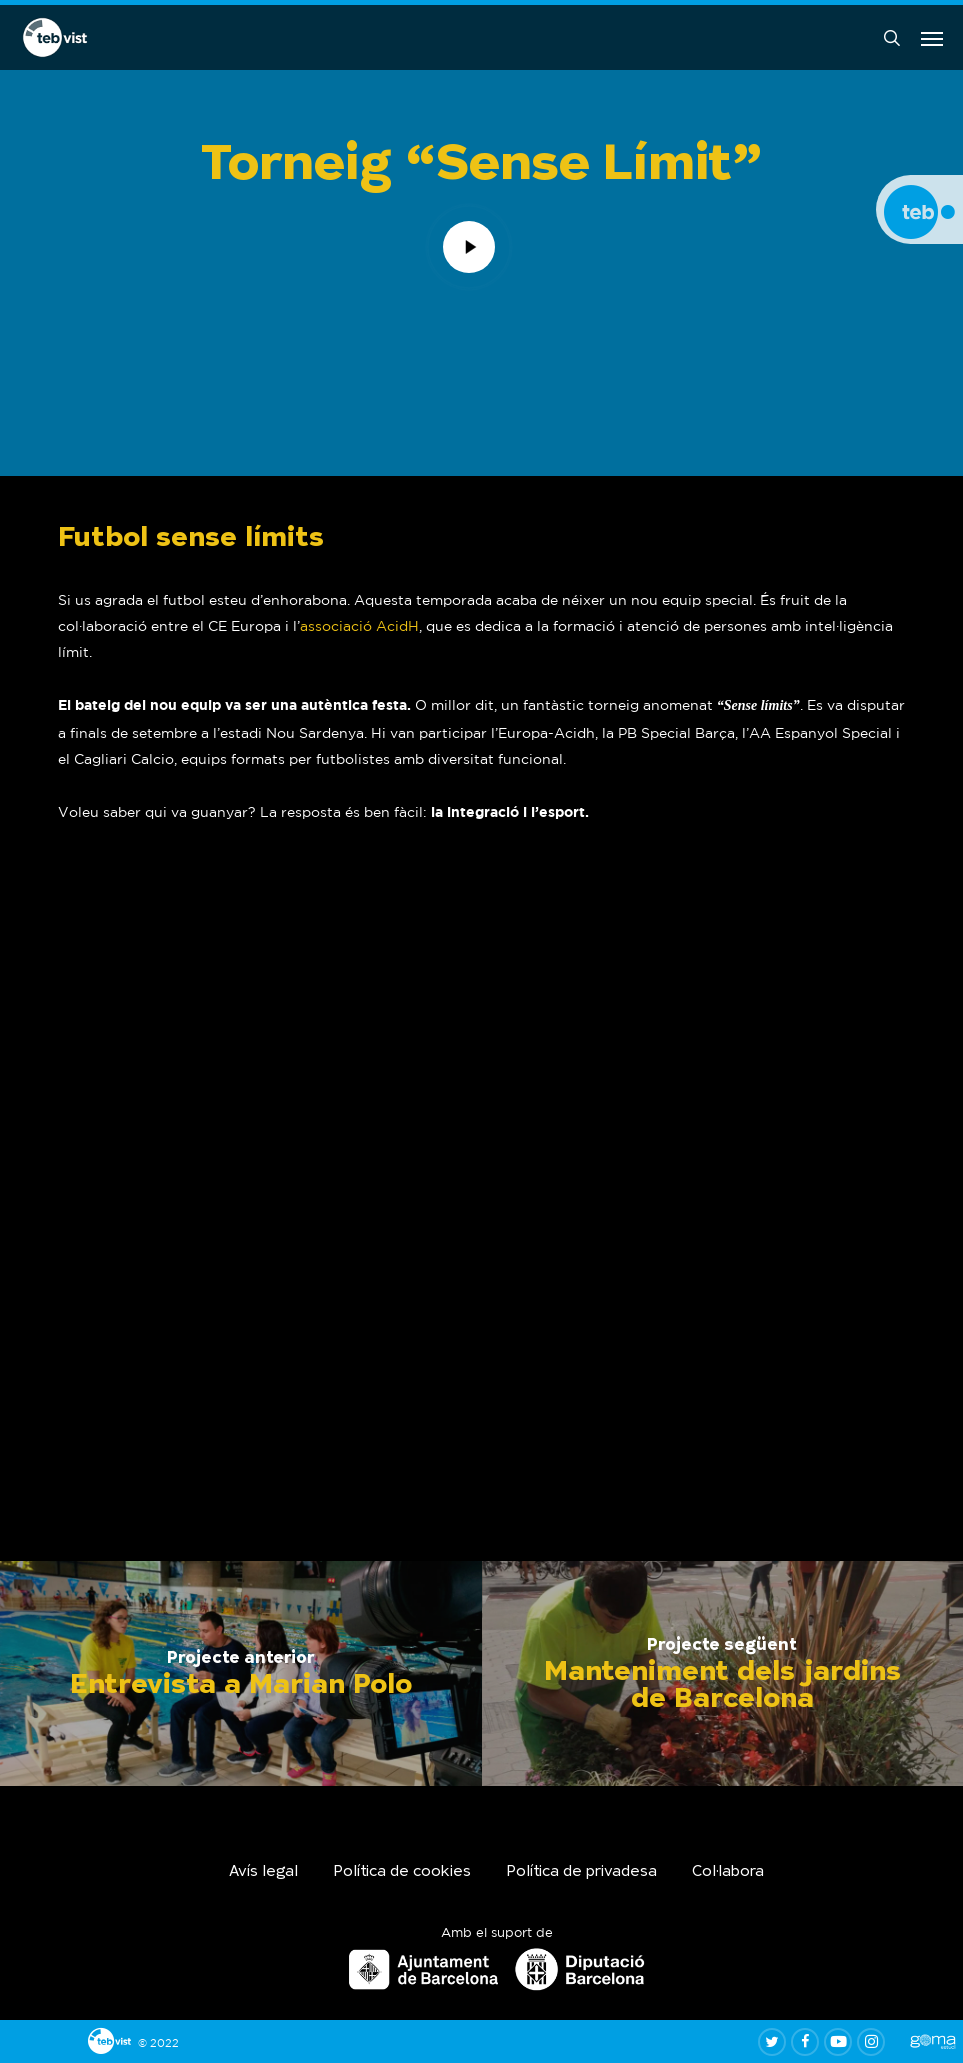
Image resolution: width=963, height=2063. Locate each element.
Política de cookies (402, 1872)
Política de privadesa (581, 1872)
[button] (932, 38)
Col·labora (728, 1872)
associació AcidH (359, 626)
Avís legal (263, 1872)
